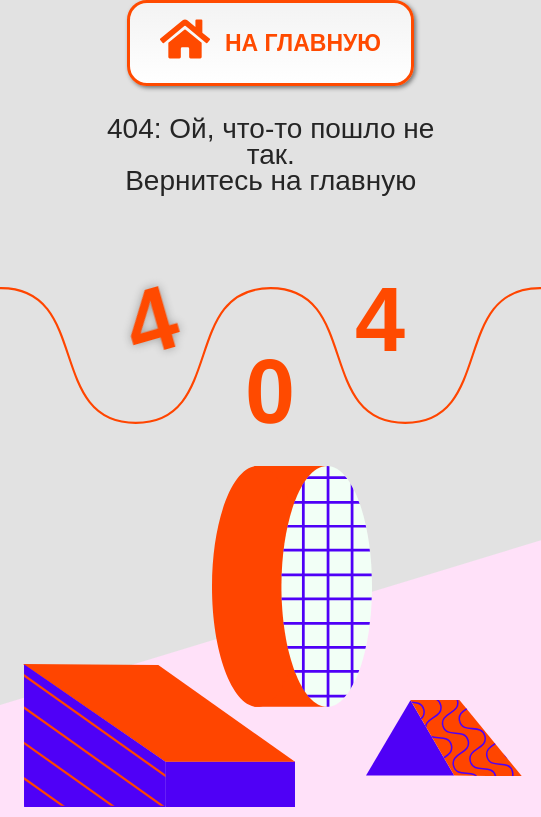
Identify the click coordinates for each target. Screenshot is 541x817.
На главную (270, 39)
